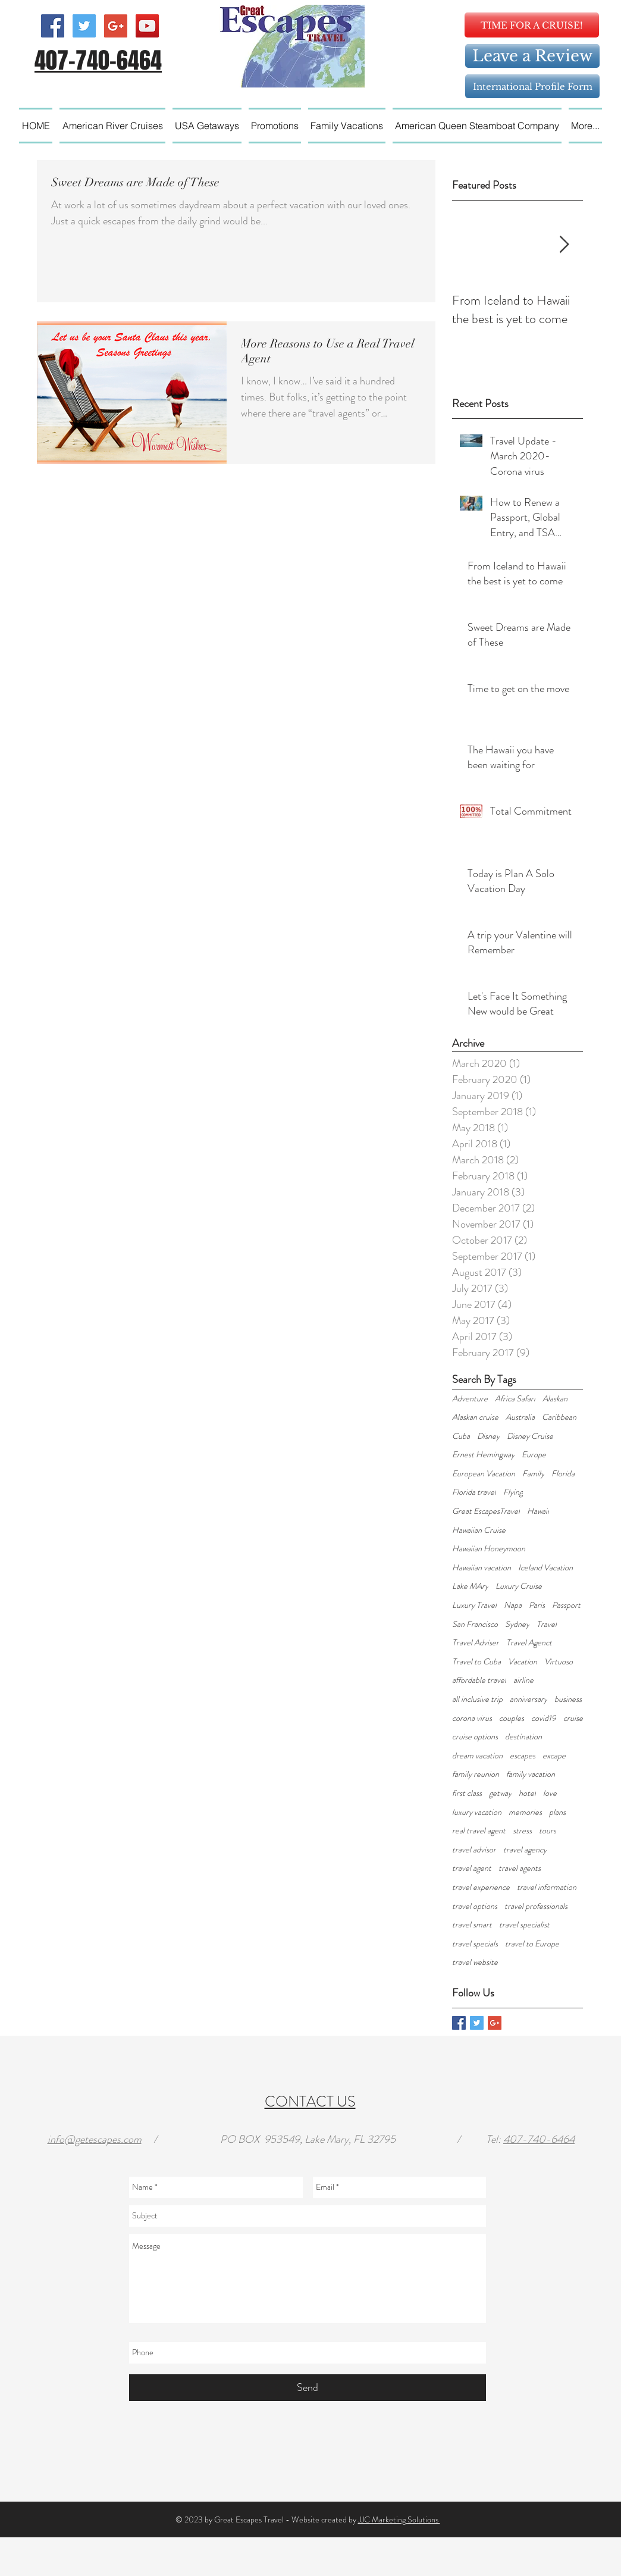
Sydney (517, 1624)
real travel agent (479, 1830)
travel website (475, 1962)
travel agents (519, 1868)
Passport (566, 1605)
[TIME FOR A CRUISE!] (532, 24)
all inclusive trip (477, 1699)
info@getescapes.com (95, 2139)
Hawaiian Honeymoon (488, 1548)
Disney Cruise (530, 1436)
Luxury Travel (474, 1605)
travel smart (472, 1924)
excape (554, 1755)
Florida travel (474, 1492)
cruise (573, 1718)
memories (525, 1812)
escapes (522, 1755)
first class (467, 1793)
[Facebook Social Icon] (52, 25)
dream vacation (477, 1755)
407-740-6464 (539, 2139)
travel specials (475, 1943)
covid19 (543, 1718)
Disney (488, 1436)
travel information (546, 1887)
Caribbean (559, 1417)
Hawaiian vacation (481, 1567)
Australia (520, 1417)
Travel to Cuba (476, 1661)
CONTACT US (310, 2101)
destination (523, 1736)
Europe (534, 1454)
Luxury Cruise (518, 1586)
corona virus (472, 1718)
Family (533, 1473)
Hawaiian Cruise (479, 1530)
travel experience (481, 1887)
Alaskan (554, 1398)
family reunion (475, 1774)
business (568, 1699)
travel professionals (535, 1906)
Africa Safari (515, 1398)
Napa (513, 1605)
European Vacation (483, 1473)
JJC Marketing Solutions (399, 2519)
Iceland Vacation (545, 1567)
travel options (474, 1906)
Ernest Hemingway (483, 1454)
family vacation (530, 1774)
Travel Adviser (475, 1642)
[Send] (307, 2387)
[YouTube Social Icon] (147, 25)
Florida (563, 1473)
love (550, 1793)
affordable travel (479, 1680)
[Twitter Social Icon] (84, 25)
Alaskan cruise (475, 1417)
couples (511, 1718)
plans (557, 1812)
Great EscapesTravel (486, 1511)
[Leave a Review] (532, 56)
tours (547, 1830)
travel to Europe (532, 1943)
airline (523, 1680)
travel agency (525, 1849)
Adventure (470, 1398)
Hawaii (538, 1511)
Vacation (522, 1661)
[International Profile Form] (532, 86)
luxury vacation (476, 1812)
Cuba (461, 1436)
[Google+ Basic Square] (494, 2023)
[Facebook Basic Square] (459, 2023)
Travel (547, 1624)
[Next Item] (564, 245)
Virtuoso (558, 1661)
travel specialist (524, 1924)
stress (522, 1830)
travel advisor (474, 1849)
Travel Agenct (529, 1642)
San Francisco (475, 1624)
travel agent (471, 1868)
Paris (537, 1605)
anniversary (528, 1699)
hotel (527, 1793)
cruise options (475, 1736)
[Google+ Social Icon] (115, 25)
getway (500, 1793)
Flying (513, 1492)
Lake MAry (470, 1586)
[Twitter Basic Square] (477, 2023)
